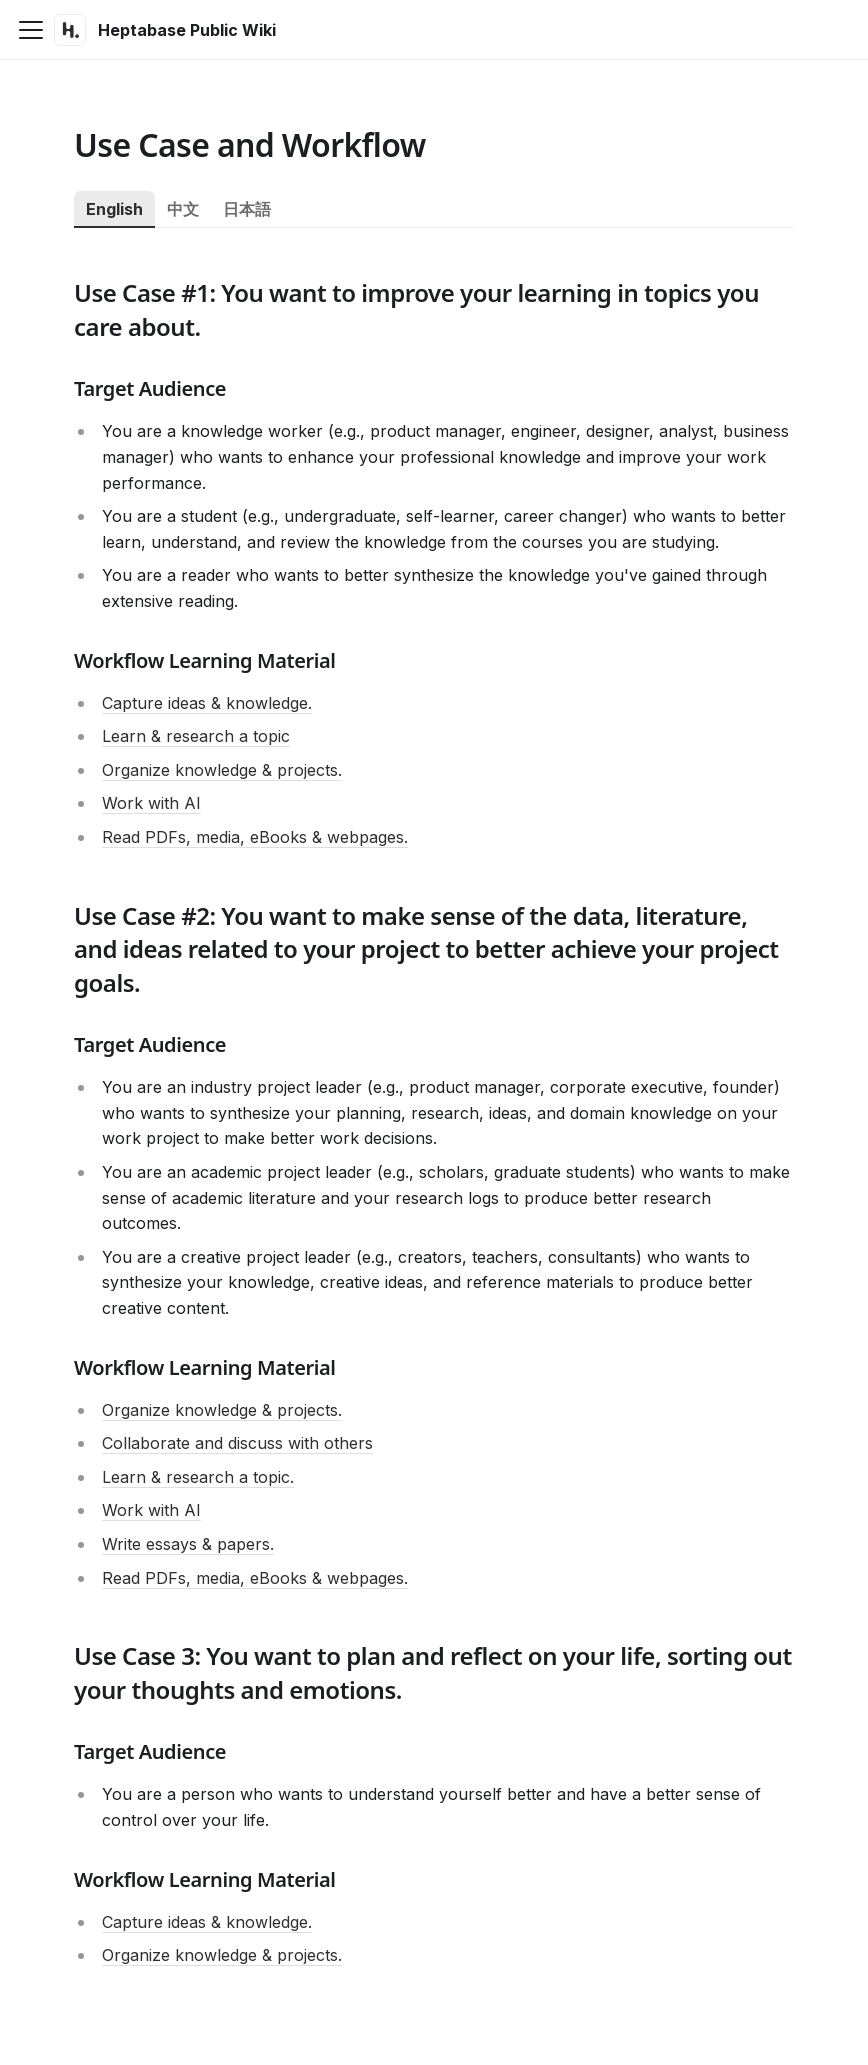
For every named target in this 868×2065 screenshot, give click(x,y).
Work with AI (151, 803)
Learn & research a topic (196, 736)
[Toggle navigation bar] (31, 30)
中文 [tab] (183, 209)
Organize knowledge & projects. (222, 770)
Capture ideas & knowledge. (207, 703)
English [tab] (114, 209)
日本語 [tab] (247, 209)
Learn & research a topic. (198, 1477)
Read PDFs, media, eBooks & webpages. (255, 837)
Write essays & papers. (188, 1544)
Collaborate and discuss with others (237, 1443)
